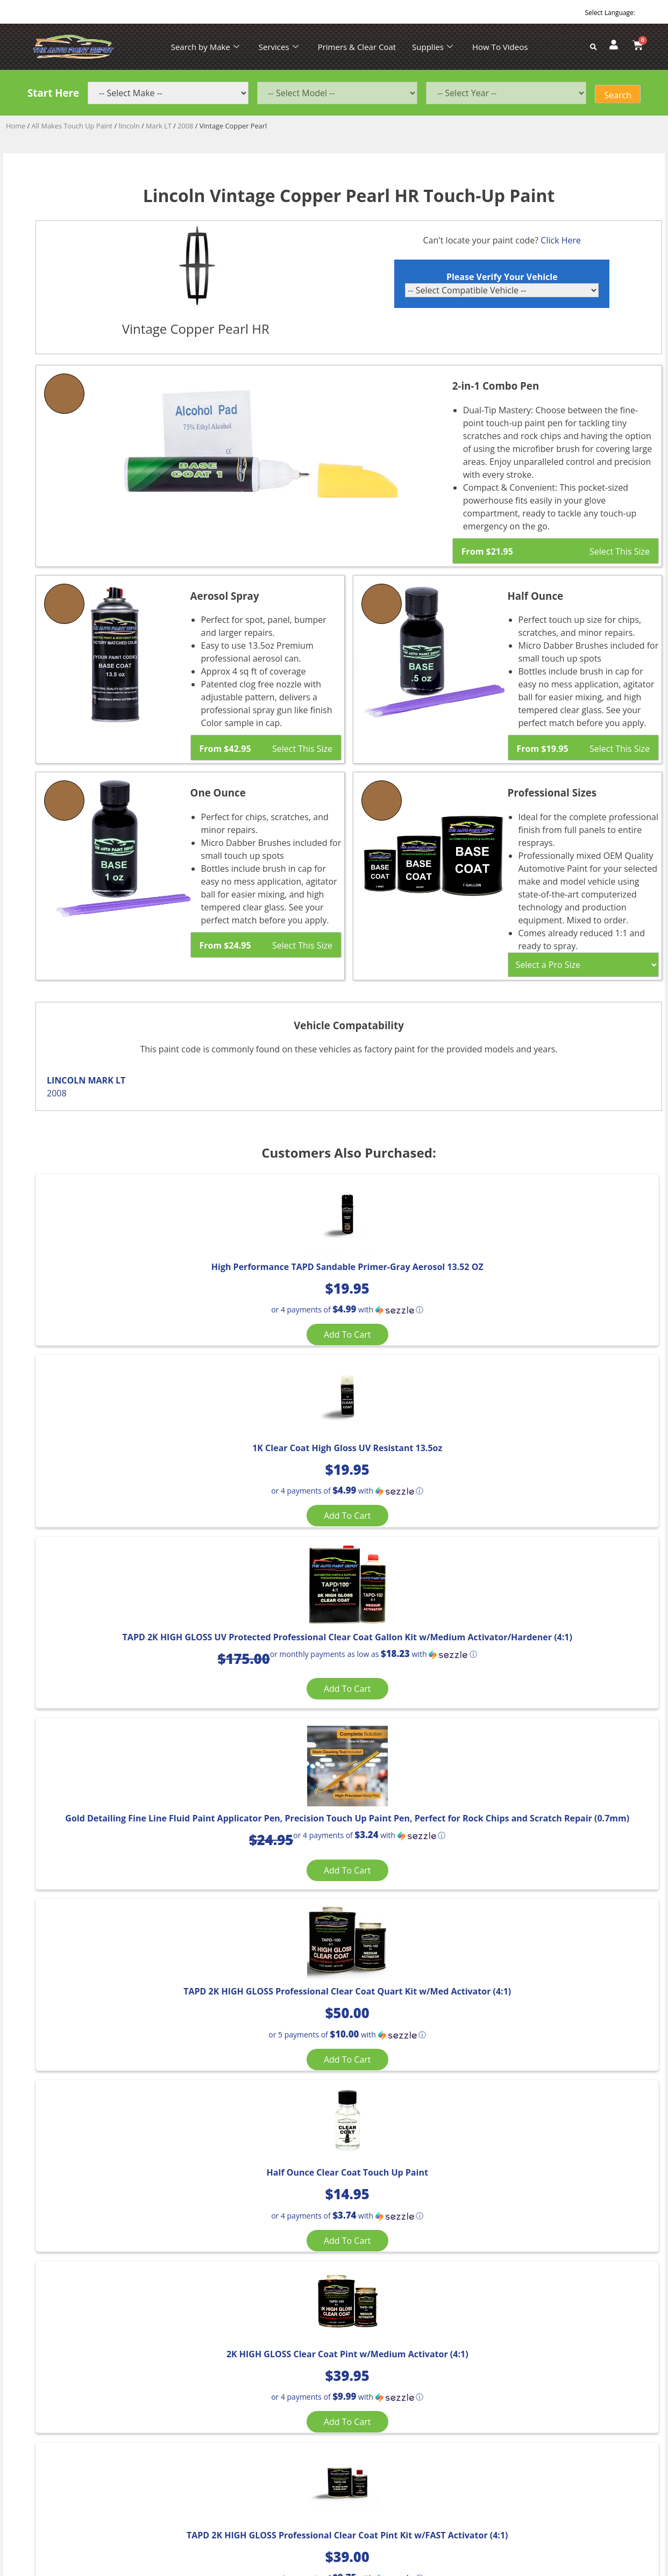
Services (279, 46)
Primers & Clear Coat (357, 46)
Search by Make (205, 46)
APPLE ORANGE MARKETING (468, 2485)
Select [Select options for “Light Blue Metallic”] (328, 2168)
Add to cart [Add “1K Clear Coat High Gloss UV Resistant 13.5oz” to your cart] (343, 1390)
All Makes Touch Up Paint (72, 126)
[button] (138, 1365)
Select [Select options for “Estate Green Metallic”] (545, 2168)
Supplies (432, 46)
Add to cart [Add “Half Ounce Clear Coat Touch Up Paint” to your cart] (549, 1660)
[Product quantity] (62, 1998)
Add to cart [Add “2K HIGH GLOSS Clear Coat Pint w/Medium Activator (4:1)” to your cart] (138, 1931)
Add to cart (75, 2023)
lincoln (129, 126)
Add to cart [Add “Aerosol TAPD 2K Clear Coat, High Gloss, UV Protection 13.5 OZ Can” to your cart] (549, 1931)
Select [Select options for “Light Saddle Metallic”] (112, 2168)
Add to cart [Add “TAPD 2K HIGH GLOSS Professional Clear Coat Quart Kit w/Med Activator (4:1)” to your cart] (343, 1672)
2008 (185, 126)
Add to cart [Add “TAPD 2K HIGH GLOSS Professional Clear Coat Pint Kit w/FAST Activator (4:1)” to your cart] (343, 1937)
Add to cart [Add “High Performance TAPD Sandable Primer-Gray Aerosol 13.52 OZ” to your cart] (138, 1390)
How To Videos (500, 46)
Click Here (561, 240)
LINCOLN (66, 1080)
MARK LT (106, 1080)
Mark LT (159, 126)
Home (15, 126)
